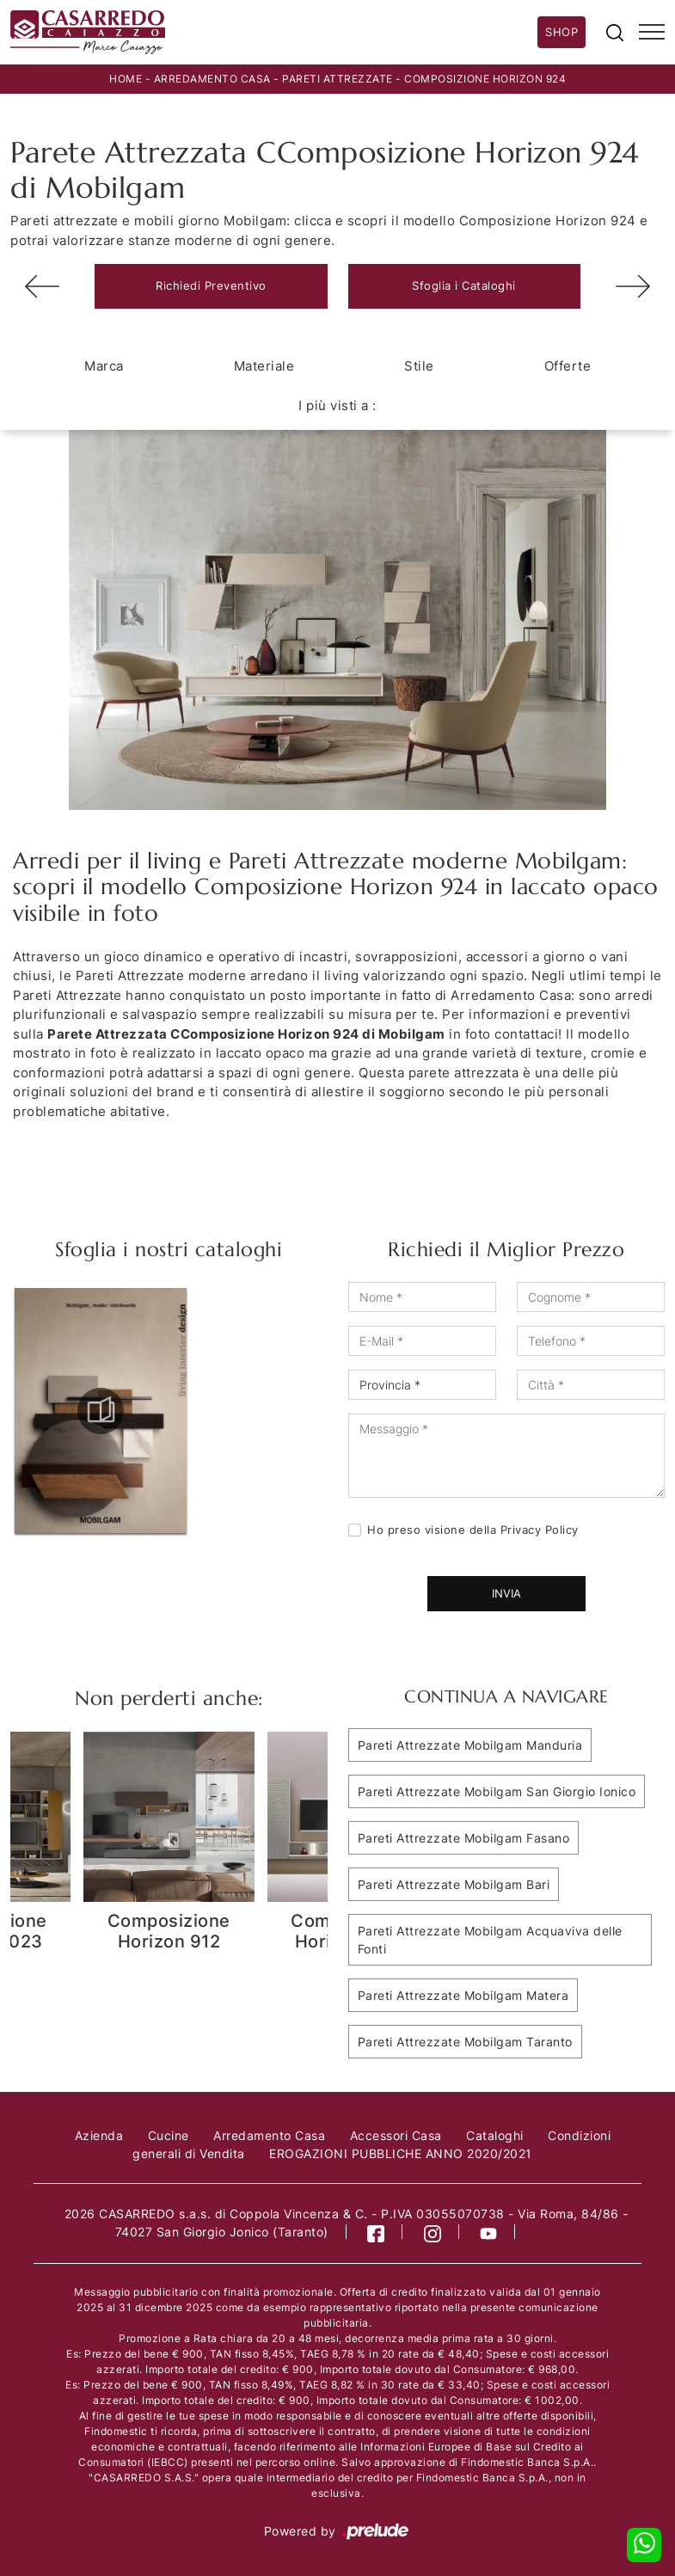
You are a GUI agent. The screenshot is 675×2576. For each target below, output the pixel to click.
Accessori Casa (396, 2135)
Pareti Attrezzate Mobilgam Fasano (464, 1838)
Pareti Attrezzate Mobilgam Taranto (465, 2041)
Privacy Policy (539, 1529)
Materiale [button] (264, 366)
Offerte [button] (568, 366)
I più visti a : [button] (337, 405)
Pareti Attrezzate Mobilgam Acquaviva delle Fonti (490, 1939)
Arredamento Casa (212, 78)
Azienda (99, 2135)
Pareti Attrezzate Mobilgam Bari (454, 1884)
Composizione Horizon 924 (485, 78)
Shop (561, 32)
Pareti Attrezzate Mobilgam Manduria (470, 1745)
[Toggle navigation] (652, 33)
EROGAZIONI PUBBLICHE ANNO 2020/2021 (400, 2153)
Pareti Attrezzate (337, 78)
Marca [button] (104, 366)
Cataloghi (495, 2135)
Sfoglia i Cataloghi (464, 285)
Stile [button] (419, 366)
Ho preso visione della (473, 1529)
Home (125, 78)
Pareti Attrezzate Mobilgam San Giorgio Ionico (497, 1791)
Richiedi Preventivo (211, 285)
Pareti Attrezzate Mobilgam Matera (463, 1995)
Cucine (168, 2135)
